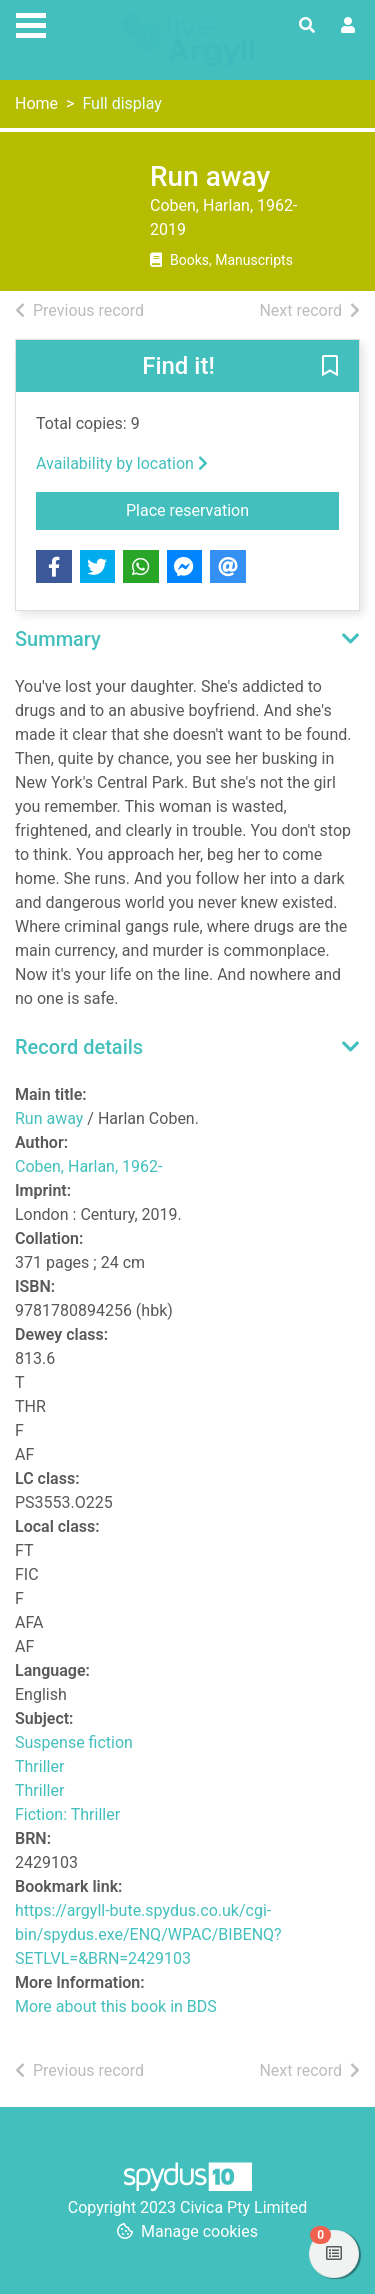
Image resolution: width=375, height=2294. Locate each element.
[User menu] (348, 26)
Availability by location (122, 463)
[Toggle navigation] (31, 23)
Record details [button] (79, 1047)
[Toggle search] (307, 26)
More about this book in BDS (116, 2006)
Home (36, 103)
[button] (330, 367)
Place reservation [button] (232, 509)
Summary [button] (58, 639)
